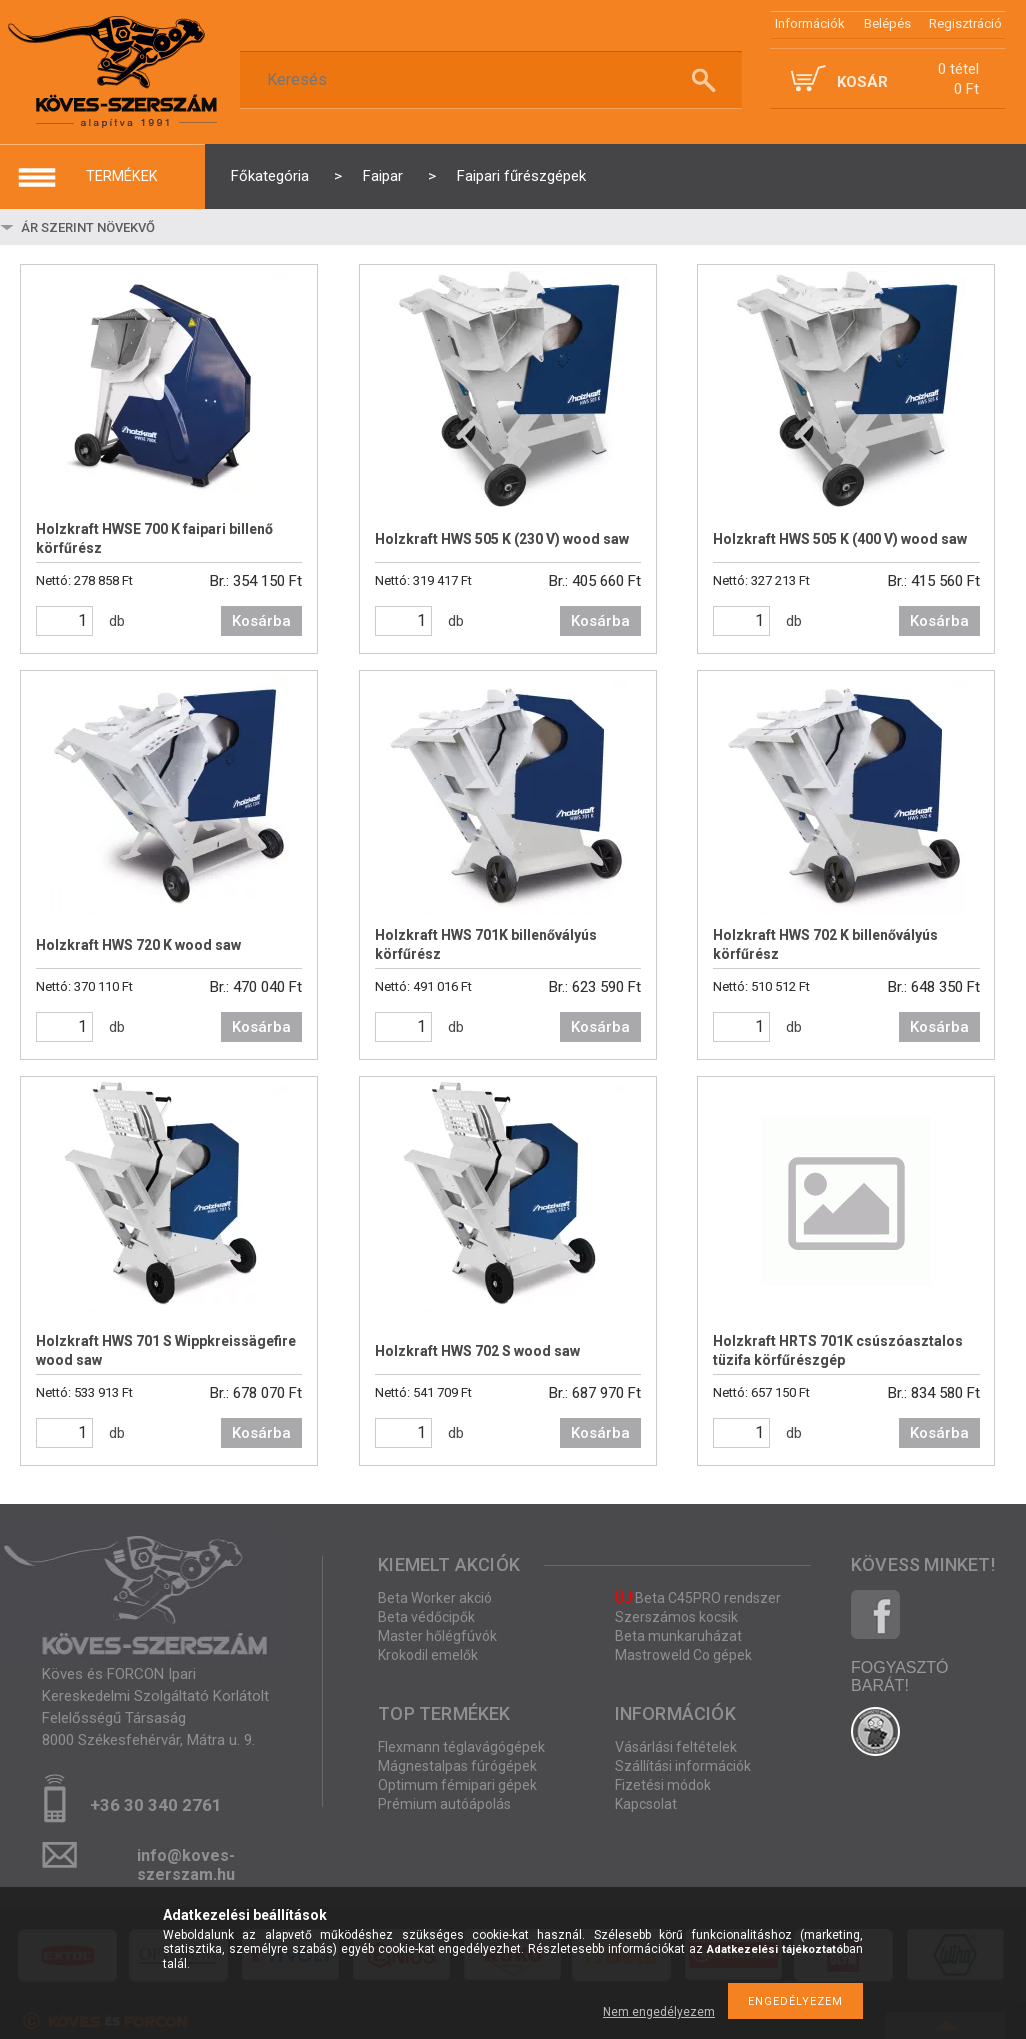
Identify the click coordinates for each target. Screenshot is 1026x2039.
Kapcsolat (646, 1804)
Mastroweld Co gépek (683, 1655)
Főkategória (270, 176)
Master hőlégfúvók (437, 1636)
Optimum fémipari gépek (457, 1785)
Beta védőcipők (426, 1617)
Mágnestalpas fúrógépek (457, 1766)
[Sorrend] (137, 227)
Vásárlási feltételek (676, 1747)
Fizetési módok (663, 1785)
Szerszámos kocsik (676, 1617)
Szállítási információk (683, 1766)
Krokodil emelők (428, 1655)
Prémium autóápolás (444, 1804)
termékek (122, 176)
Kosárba (261, 621)
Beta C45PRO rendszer (698, 1598)
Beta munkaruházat (678, 1636)
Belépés (887, 23)
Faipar (383, 176)
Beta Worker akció (435, 1598)
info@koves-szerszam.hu (186, 1861)
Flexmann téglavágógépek (461, 1747)
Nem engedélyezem (659, 2012)
